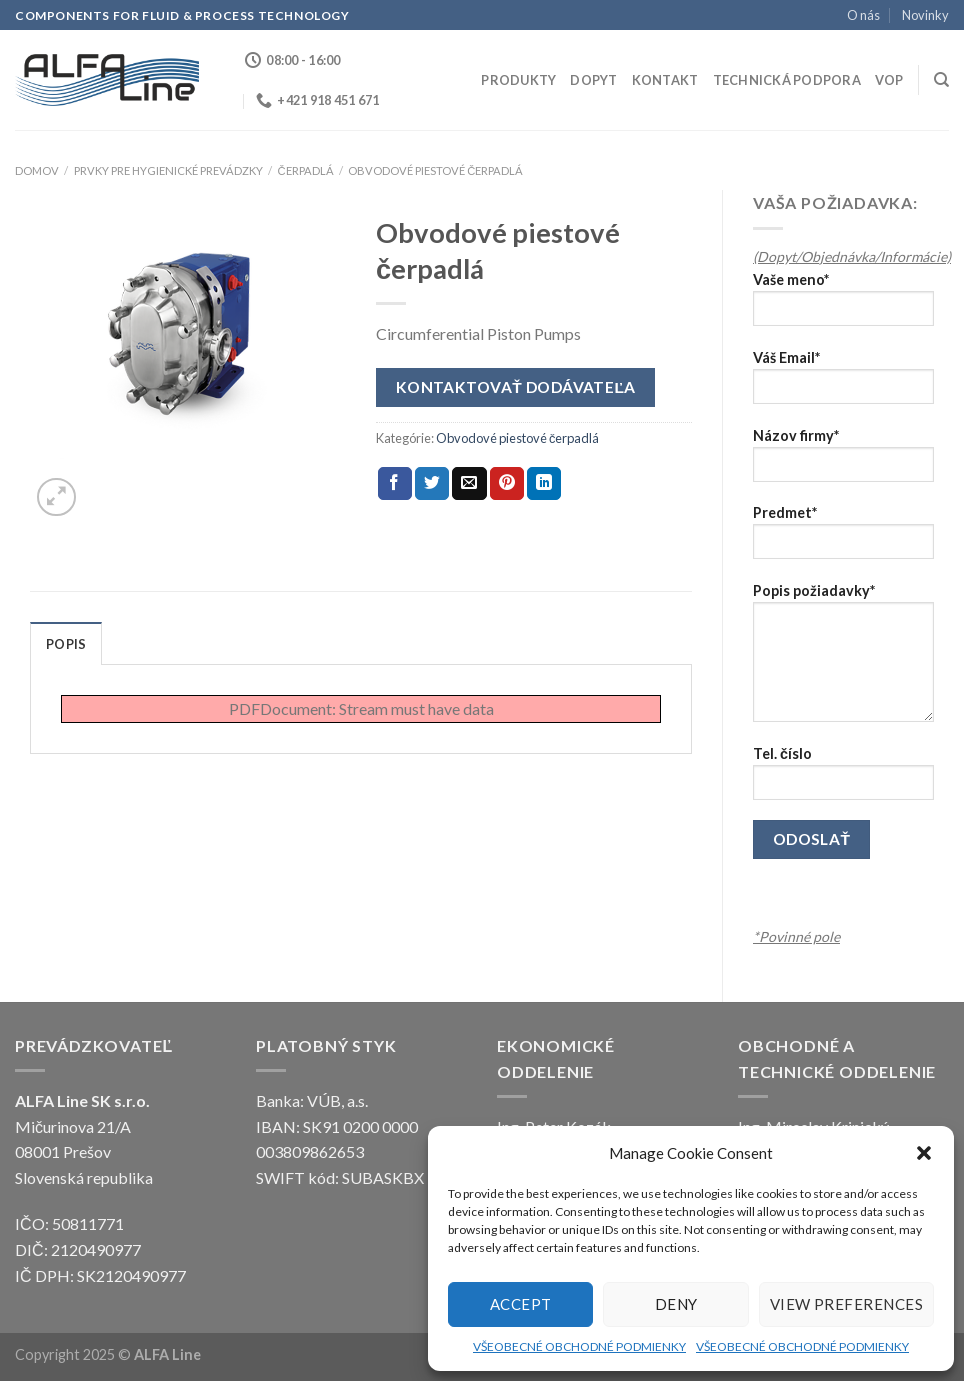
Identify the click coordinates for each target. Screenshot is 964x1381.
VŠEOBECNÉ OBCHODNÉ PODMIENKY (579, 1346)
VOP (889, 80)
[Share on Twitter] (432, 484)
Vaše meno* (843, 305)
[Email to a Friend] (469, 484)
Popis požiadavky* (843, 659)
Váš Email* (843, 383)
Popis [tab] (66, 644)
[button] (924, 1153)
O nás (863, 15)
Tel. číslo (843, 779)
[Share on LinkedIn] (544, 484)
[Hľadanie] (941, 80)
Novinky (925, 15)
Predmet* (843, 538)
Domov (37, 170)
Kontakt (665, 80)
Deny (676, 1304)
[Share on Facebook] (395, 484)
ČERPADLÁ (305, 170)
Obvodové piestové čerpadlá (435, 170)
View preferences (846, 1304)
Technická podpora (787, 80)
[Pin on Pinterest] (507, 484)
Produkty (518, 80)
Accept (521, 1304)
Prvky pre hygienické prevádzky (168, 170)
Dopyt (593, 80)
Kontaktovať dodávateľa (516, 387)
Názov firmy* (843, 461)
